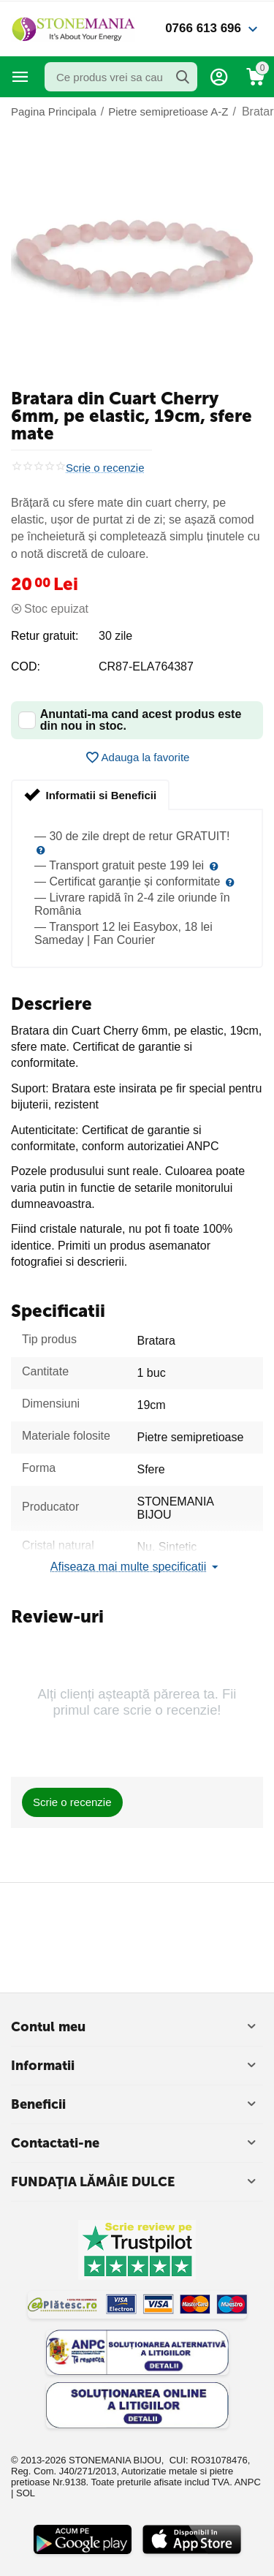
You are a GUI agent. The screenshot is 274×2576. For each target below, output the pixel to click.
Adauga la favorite (137, 757)
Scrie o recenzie (105, 468)
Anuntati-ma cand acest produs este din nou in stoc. (129, 720)
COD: (25, 666)
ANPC (248, 2482)
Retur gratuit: (44, 636)
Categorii (20, 77)
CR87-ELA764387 (146, 666)
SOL (25, 2493)
